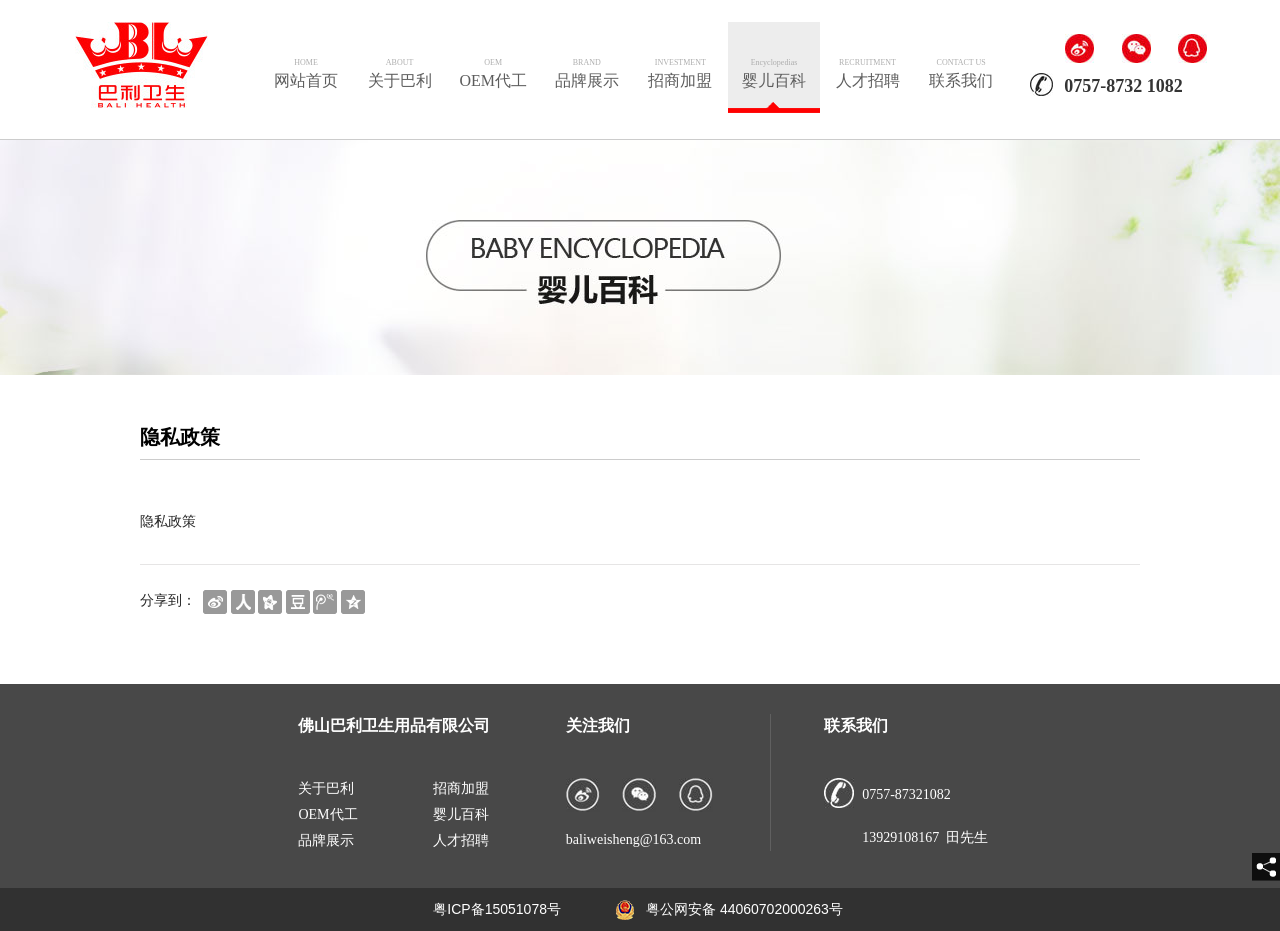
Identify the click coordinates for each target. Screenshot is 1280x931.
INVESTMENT (680, 62)
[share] (1266, 867)
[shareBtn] (215, 600)
